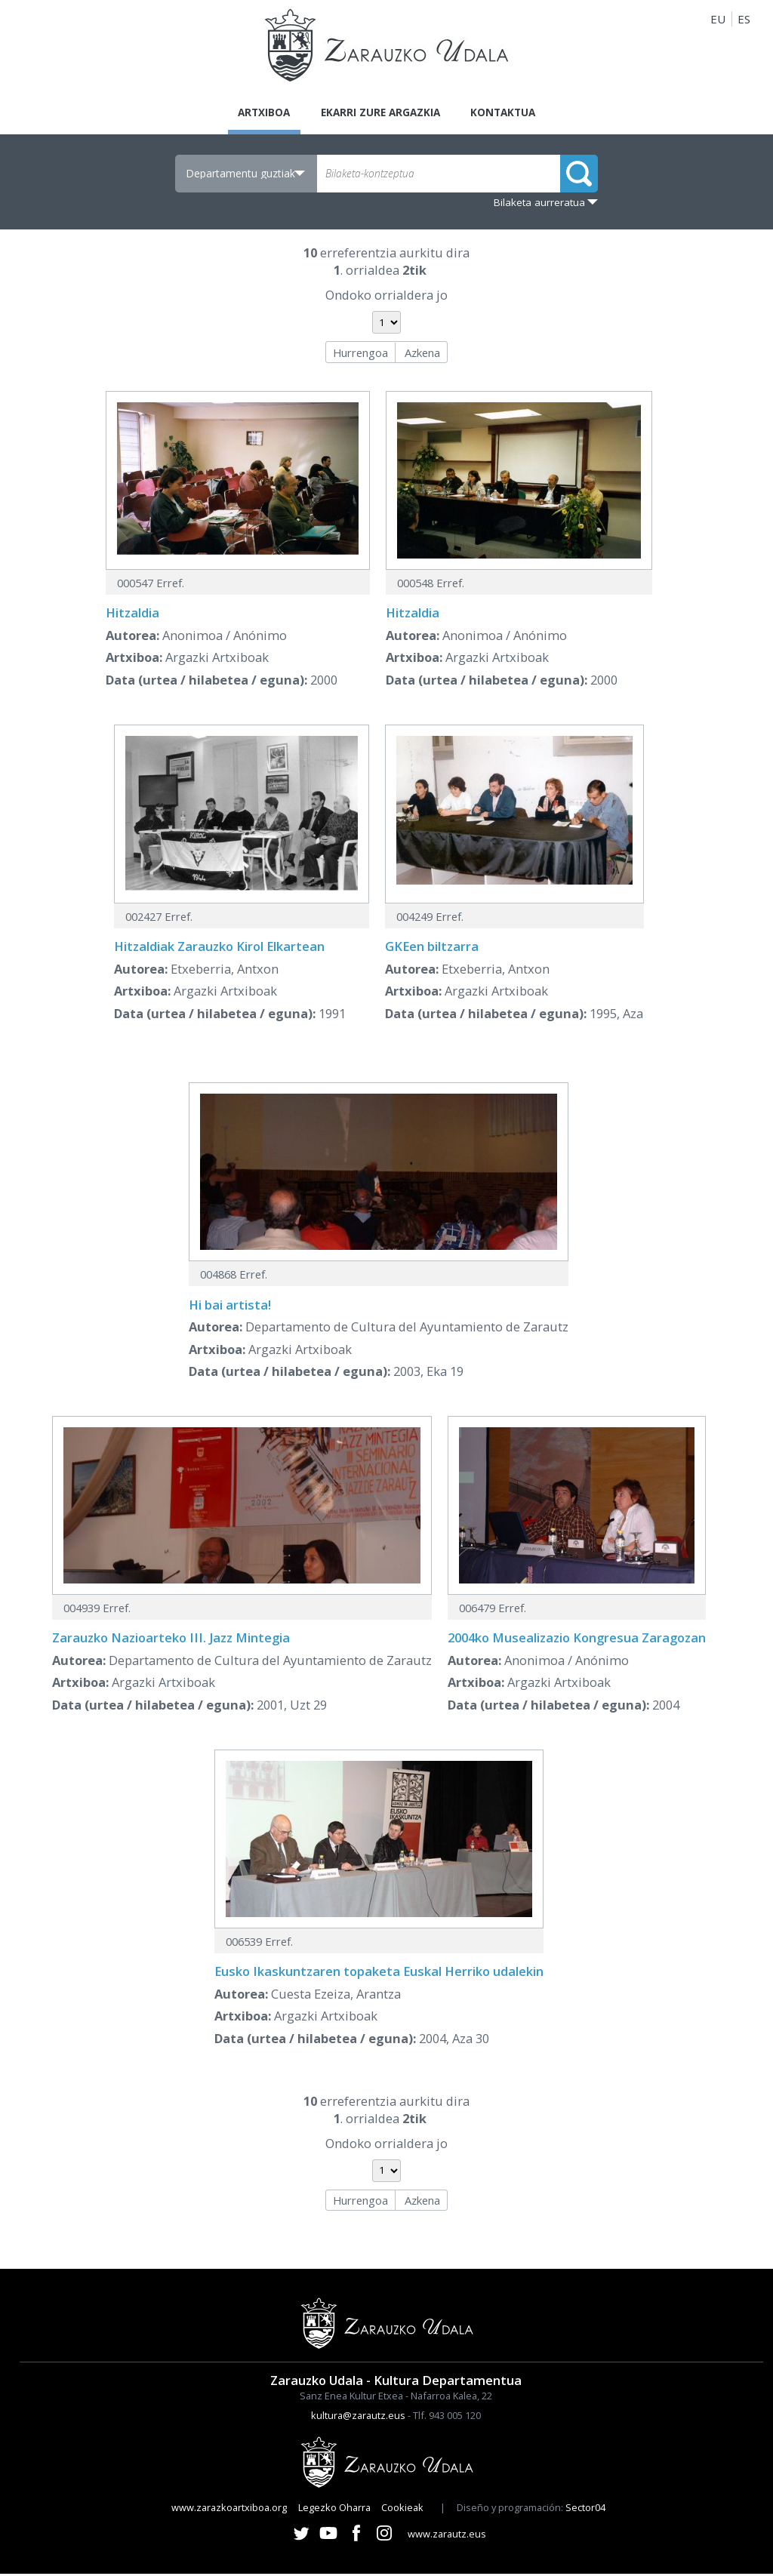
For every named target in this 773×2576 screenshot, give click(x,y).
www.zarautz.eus (447, 2536)
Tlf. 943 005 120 (447, 2417)
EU (717, 18)
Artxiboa (252, 113)
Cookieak (402, 2509)
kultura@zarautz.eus (358, 2417)
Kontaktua (514, 113)
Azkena (422, 354)
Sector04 (585, 2509)
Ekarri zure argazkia (380, 113)
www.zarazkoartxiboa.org (229, 2509)
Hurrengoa (360, 354)
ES (744, 18)
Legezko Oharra (334, 2509)
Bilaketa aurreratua (539, 204)
